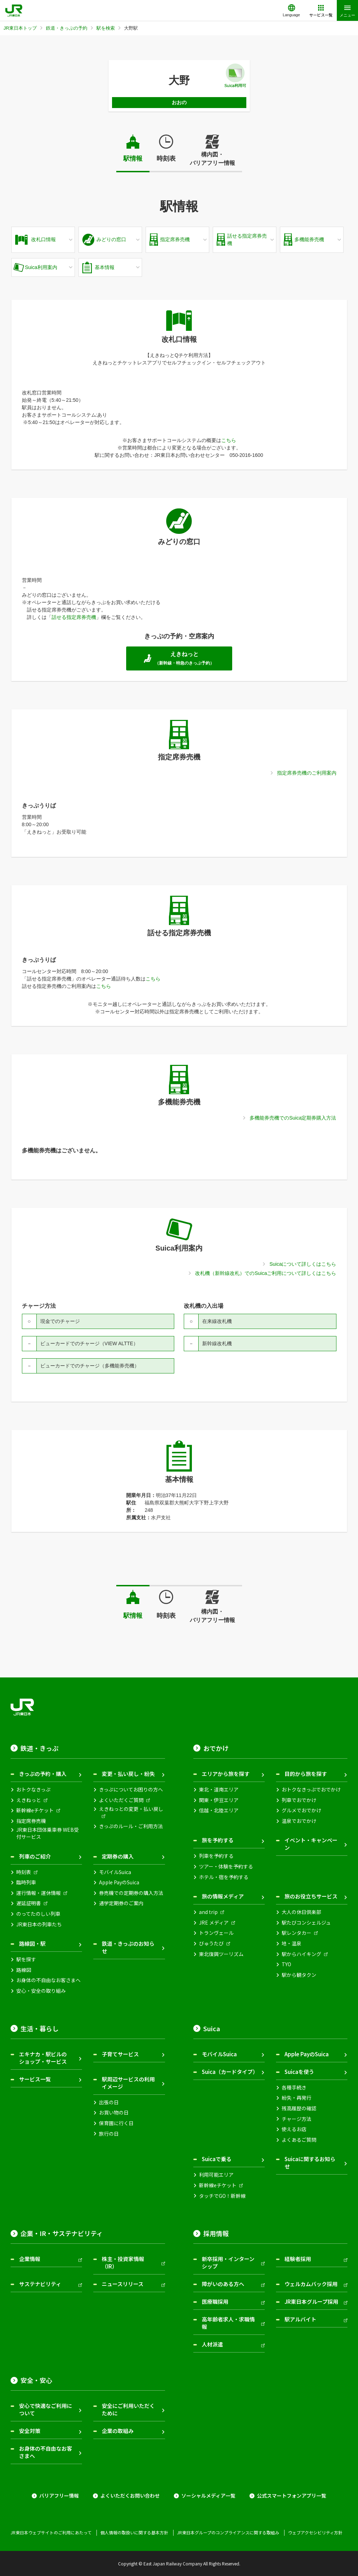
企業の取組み (118, 2430)
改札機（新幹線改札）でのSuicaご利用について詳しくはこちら (265, 1273)
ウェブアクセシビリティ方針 (315, 2532)
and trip (208, 1912)
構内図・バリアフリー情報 (212, 158)
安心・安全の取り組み (41, 1990)
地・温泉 (291, 1943)
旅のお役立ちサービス (311, 1896)
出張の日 (109, 2102)
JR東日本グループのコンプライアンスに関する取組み (228, 2532)
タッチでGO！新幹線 (222, 2196)
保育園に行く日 (116, 2123)
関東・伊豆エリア (219, 1800)
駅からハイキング (301, 1954)
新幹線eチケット (35, 1810)
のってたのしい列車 (38, 1913)
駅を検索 (105, 28)
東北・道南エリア (219, 1789)
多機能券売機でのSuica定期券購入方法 (293, 1118)
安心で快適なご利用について (45, 2409)
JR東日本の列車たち (39, 1924)
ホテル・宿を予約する (223, 1877)
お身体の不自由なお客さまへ (48, 1980)
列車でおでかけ (299, 1800)
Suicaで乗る (216, 2159)
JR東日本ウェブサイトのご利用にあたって (51, 2532)
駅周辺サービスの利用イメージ (128, 2082)
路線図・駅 (32, 1943)
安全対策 (29, 2430)
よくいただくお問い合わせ (130, 2495)
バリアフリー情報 (59, 2495)
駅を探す (26, 1959)
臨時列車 (26, 1882)
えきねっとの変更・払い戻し (131, 1809)
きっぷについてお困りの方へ (131, 1789)
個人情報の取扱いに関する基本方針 (134, 2532)
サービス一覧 (35, 2079)
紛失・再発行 (296, 2097)
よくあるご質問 (299, 2139)
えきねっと (28, 1800)
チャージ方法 (296, 2119)
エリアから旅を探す (226, 1773)
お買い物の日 (114, 2112)
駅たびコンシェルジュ (306, 1922)
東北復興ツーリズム (221, 1954)
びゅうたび (211, 1943)
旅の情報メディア (223, 1896)
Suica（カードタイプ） (230, 2071)
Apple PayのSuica (119, 1882)
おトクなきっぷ (33, 1789)
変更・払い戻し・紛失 (128, 1773)
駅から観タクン (299, 1975)
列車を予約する (216, 1856)
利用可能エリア (216, 2174)
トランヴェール (216, 1933)
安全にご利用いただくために (128, 2409)
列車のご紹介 (35, 1856)
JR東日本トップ (20, 28)
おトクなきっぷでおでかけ (311, 1789)
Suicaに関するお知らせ (309, 2162)
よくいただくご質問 (121, 1800)
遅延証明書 (28, 1903)
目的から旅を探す (305, 1773)
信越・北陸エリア (219, 1810)
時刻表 (166, 158)
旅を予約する (218, 1840)
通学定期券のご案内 (121, 1903)
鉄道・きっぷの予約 (66, 28)
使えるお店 (294, 2129)
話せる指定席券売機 (74, 617)
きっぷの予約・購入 (42, 1773)
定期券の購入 (118, 1856)
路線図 (23, 1970)
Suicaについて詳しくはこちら (302, 1264)
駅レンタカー (296, 1933)
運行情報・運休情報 (38, 1893)
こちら (228, 440)
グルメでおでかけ (301, 1810)
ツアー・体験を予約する (226, 1866)
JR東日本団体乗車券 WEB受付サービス (47, 1833)
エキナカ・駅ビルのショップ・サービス (43, 2057)
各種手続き (294, 2087)
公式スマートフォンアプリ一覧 (291, 2495)
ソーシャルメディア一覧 (208, 2495)
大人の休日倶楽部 (301, 1912)
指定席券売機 (31, 1821)
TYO (286, 1964)
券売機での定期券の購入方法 (131, 1893)
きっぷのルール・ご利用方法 (131, 1826)
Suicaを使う (299, 2071)
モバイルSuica (115, 1872)
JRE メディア (214, 1922)
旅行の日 (109, 2133)
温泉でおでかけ (299, 1821)
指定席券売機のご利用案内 (306, 773)
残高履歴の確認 (299, 2108)
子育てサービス (120, 2054)
